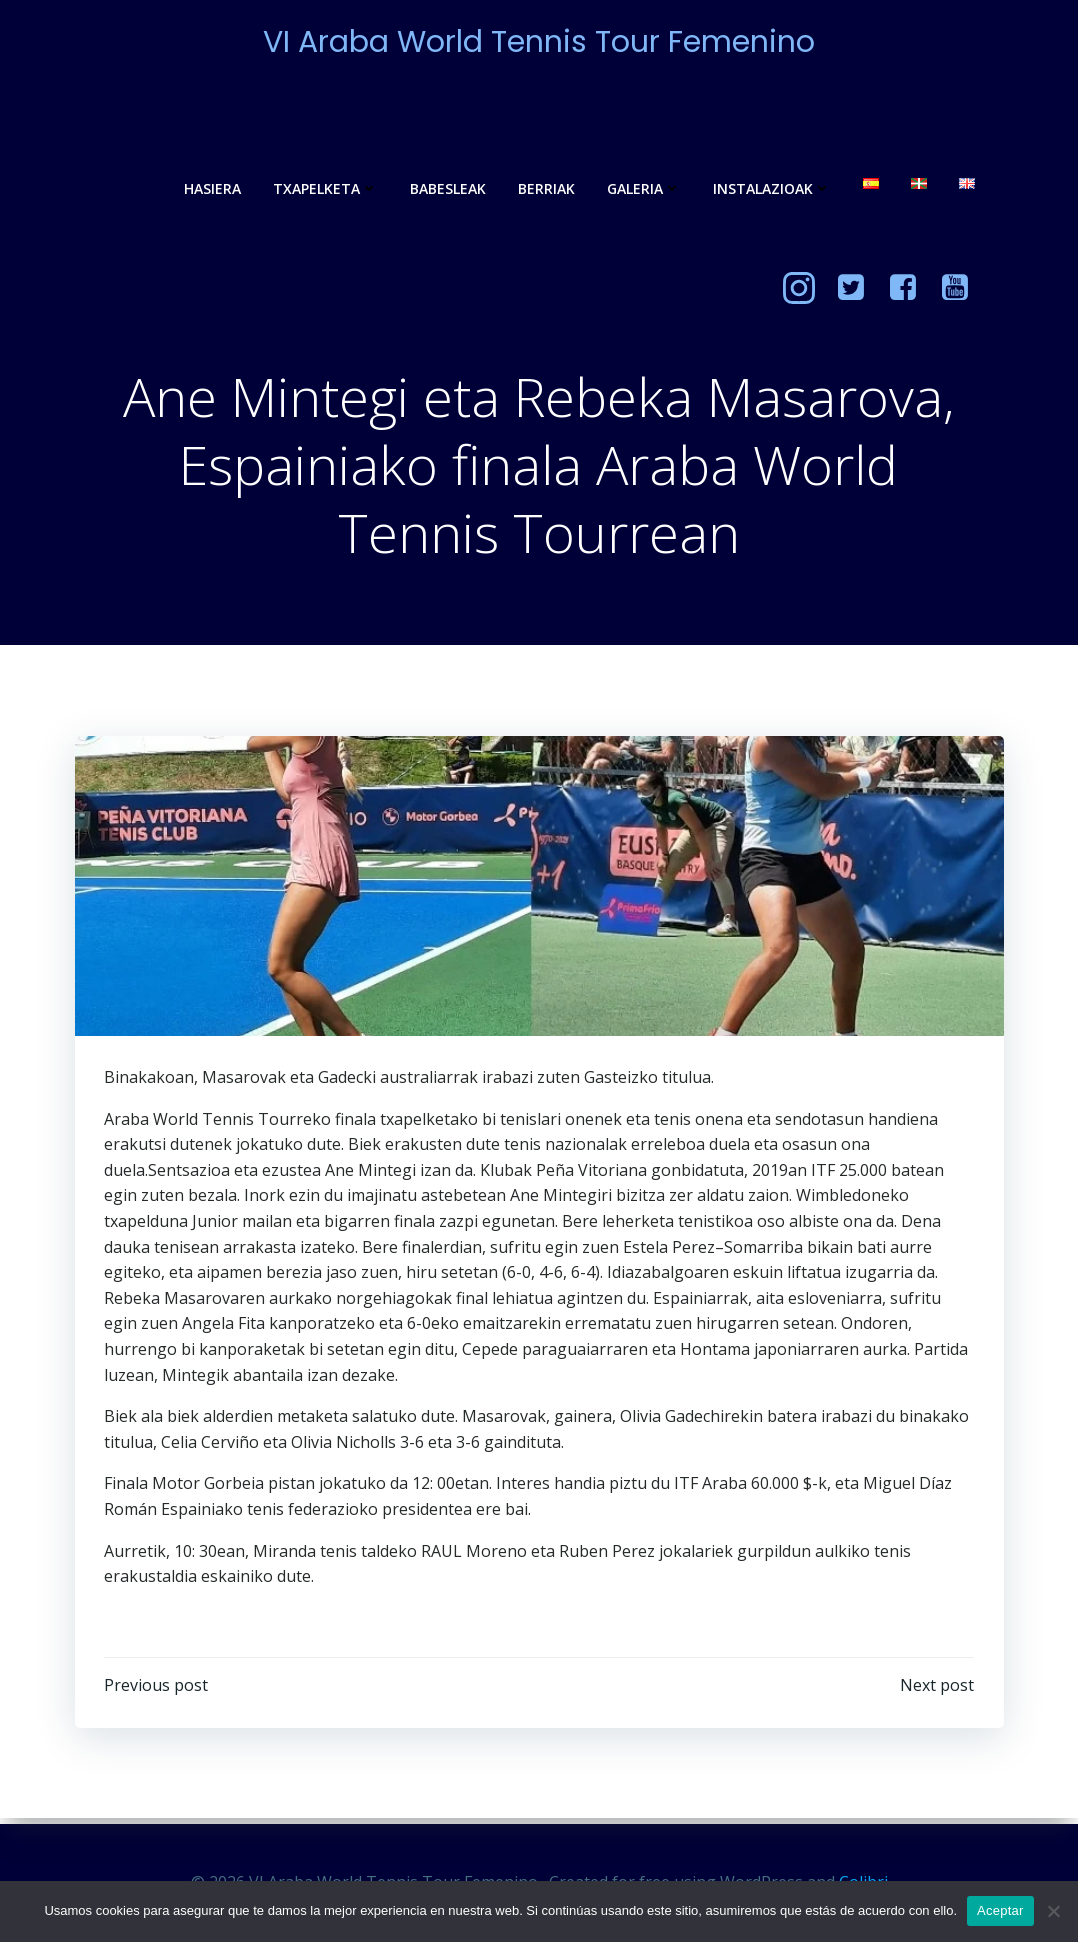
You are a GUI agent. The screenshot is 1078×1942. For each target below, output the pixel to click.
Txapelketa (323, 189)
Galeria (642, 189)
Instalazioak (770, 189)
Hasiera (210, 189)
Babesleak (446, 189)
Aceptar (1000, 1910)
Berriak (544, 189)
